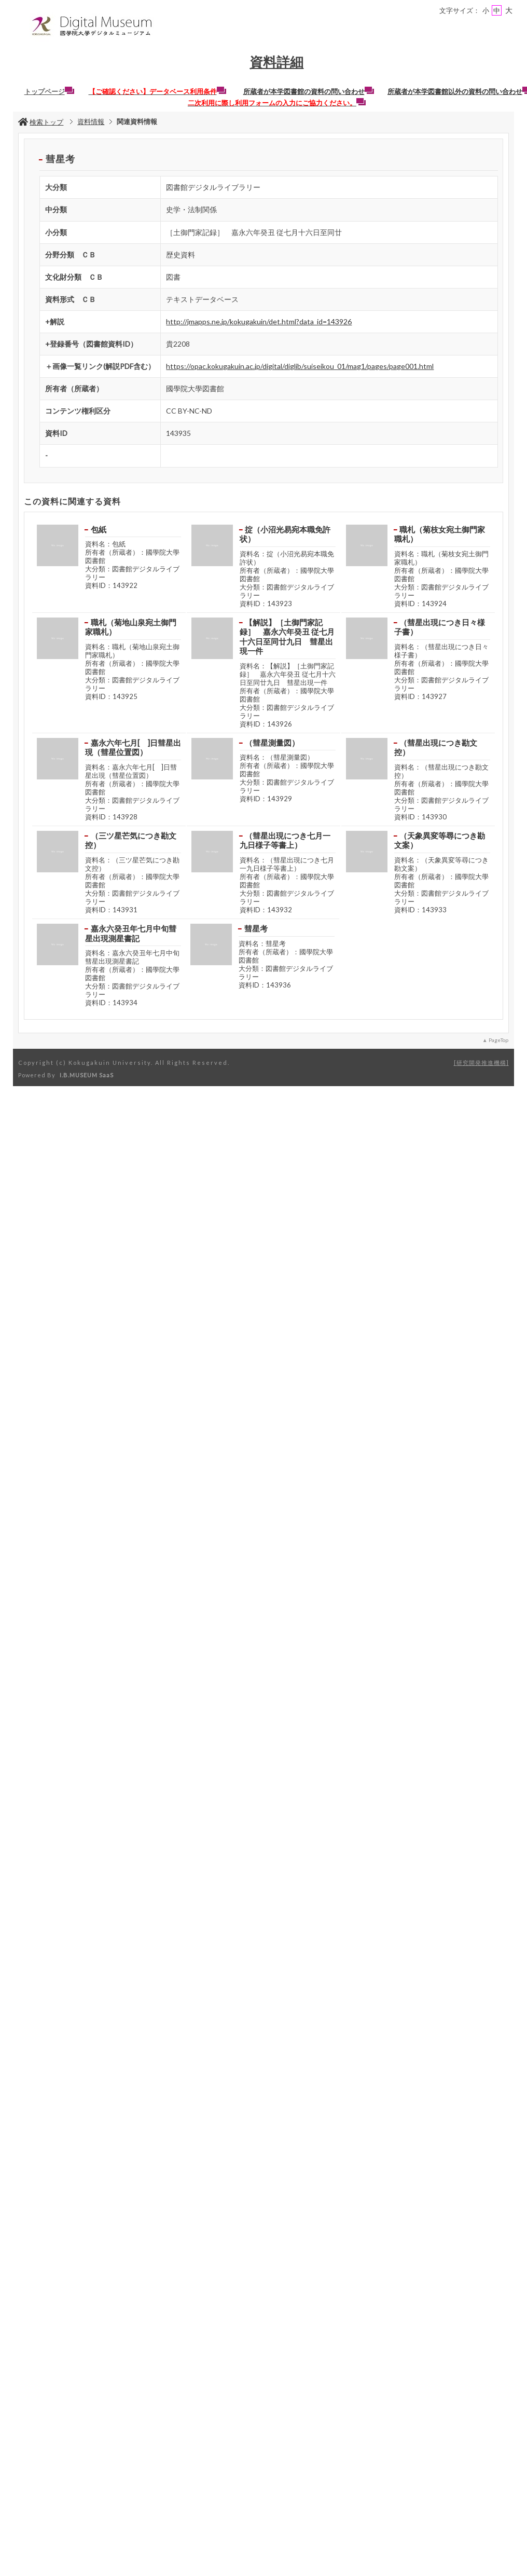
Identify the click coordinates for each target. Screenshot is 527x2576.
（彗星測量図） (276, 742)
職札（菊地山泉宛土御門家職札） (130, 627)
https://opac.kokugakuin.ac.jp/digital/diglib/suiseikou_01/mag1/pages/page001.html (300, 366)
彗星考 (263, 928)
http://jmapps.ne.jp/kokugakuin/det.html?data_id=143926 (259, 321)
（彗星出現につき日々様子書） (439, 627)
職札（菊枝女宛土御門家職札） (439, 534)
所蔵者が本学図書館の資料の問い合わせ (308, 91)
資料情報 (90, 121)
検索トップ (40, 122)
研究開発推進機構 (481, 1062)
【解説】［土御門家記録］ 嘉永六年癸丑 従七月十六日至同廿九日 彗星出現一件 (287, 637)
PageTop (498, 1040)
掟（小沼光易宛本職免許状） (285, 534)
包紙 (98, 529)
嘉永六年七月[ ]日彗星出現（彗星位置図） (133, 747)
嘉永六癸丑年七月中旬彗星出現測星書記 (130, 933)
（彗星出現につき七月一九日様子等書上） (285, 840)
